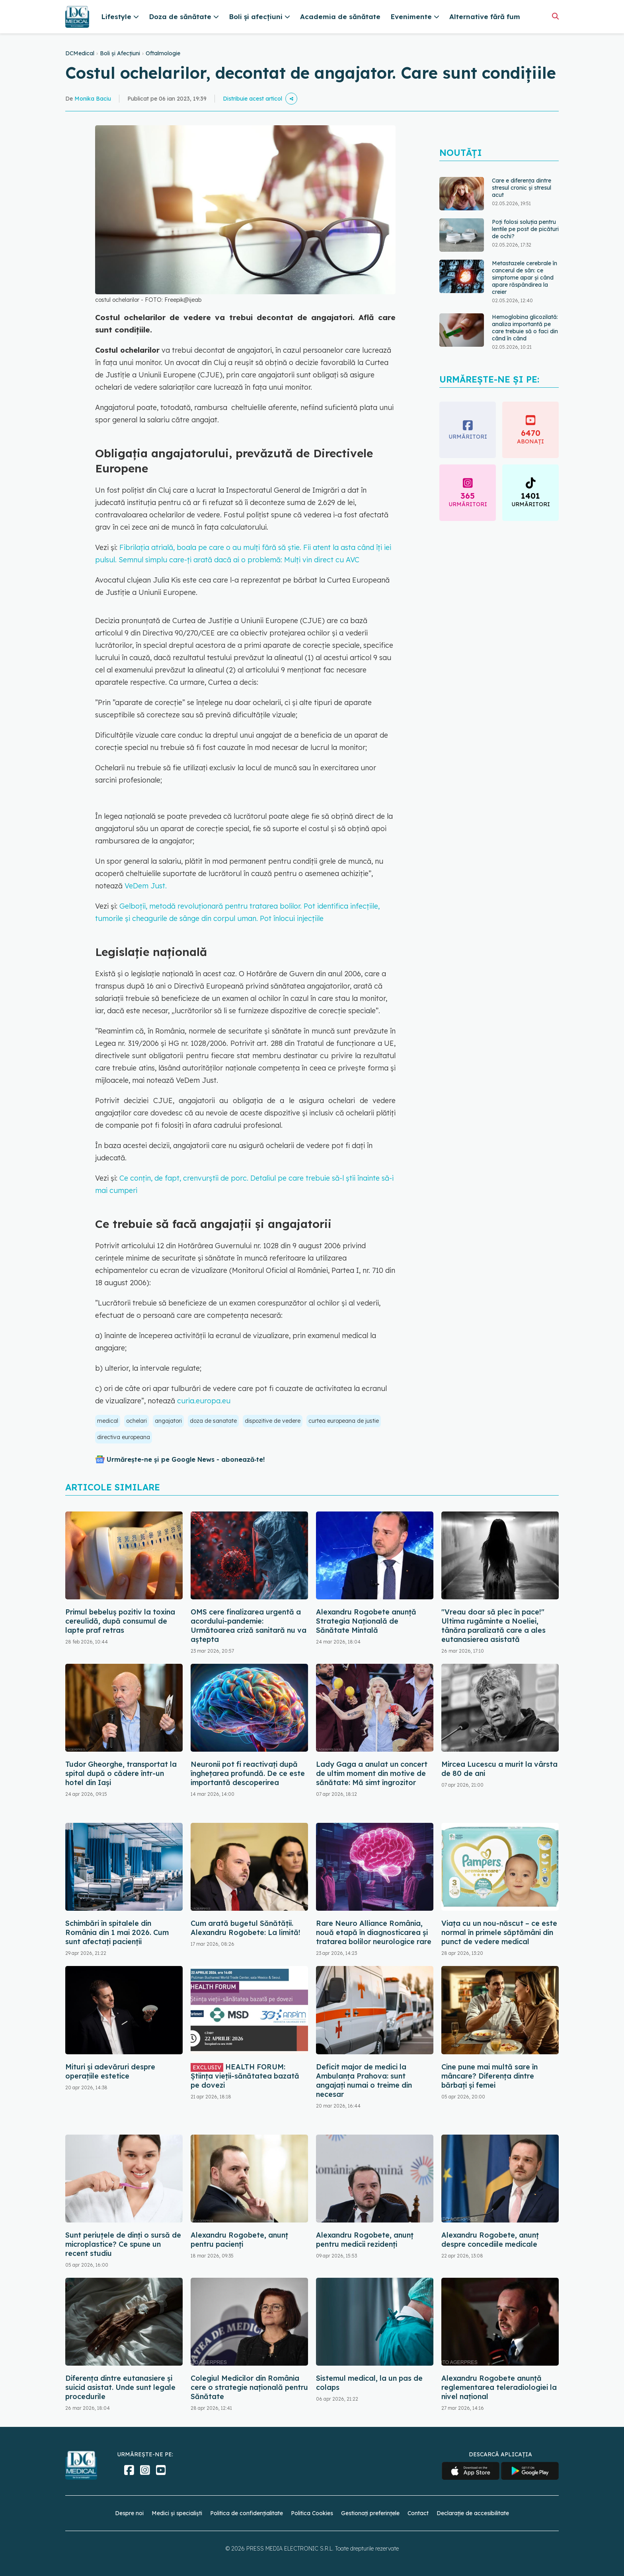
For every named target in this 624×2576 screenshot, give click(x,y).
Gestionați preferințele (370, 2513)
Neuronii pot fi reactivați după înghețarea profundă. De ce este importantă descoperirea (248, 1773)
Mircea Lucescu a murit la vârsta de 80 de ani (499, 1769)
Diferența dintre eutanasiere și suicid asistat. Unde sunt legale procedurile (120, 2387)
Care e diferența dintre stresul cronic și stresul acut (521, 187)
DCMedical (79, 53)
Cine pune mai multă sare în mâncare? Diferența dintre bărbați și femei (489, 2076)
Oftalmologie (163, 53)
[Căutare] (555, 16)
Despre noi (129, 2513)
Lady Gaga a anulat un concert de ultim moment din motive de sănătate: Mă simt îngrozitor (371, 1773)
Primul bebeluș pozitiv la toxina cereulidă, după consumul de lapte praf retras (120, 1621)
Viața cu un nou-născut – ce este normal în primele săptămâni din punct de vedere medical (499, 1932)
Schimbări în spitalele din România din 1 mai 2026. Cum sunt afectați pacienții (117, 1932)
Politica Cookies (312, 2513)
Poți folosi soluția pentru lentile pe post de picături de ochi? (525, 229)
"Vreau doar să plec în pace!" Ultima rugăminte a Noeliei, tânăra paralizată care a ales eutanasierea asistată (493, 1625)
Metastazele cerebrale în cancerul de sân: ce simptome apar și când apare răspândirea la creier (524, 277)
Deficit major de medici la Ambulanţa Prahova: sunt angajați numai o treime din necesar (364, 2080)
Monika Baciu (92, 98)
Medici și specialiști (177, 2513)
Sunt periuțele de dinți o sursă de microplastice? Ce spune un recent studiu (123, 2244)
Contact (418, 2513)
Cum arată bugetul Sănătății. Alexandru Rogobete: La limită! (245, 1928)
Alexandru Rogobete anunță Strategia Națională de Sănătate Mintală (366, 1621)
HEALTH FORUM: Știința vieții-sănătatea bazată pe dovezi (245, 2076)
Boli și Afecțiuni (120, 53)
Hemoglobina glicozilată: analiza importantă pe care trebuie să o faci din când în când (525, 327)
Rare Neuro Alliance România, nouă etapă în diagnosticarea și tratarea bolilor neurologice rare (373, 1932)
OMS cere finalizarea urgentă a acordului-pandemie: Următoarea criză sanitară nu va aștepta (248, 1625)
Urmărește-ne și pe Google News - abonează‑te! (186, 1459)
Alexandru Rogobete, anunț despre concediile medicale (490, 2239)
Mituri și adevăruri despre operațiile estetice (110, 2071)
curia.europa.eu (203, 1400)
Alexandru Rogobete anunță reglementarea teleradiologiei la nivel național (499, 2387)
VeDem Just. (146, 885)
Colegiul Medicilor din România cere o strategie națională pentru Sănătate (249, 2387)
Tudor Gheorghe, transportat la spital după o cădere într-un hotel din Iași (121, 1773)
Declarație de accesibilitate (473, 2513)
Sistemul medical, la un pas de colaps (369, 2383)
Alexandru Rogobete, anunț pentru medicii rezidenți (364, 2239)
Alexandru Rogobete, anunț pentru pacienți (239, 2239)
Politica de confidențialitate (246, 2513)
